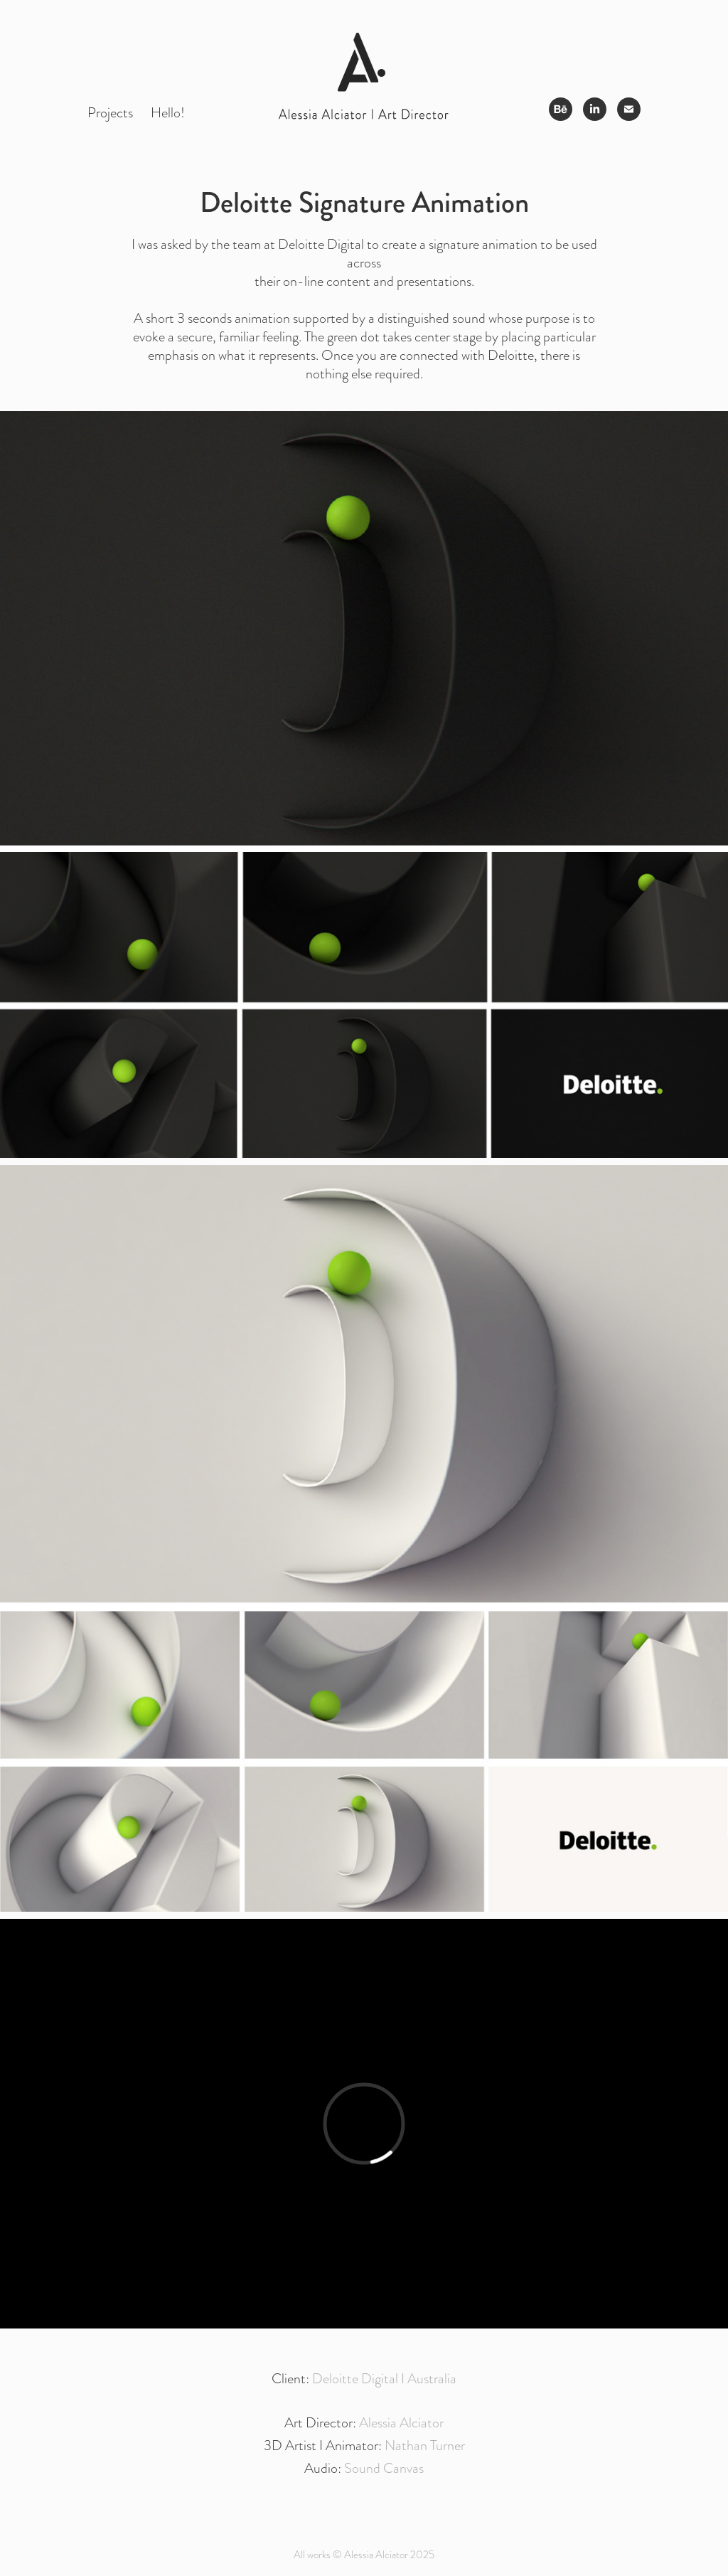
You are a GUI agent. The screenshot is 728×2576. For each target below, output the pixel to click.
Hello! (168, 112)
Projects (110, 112)
